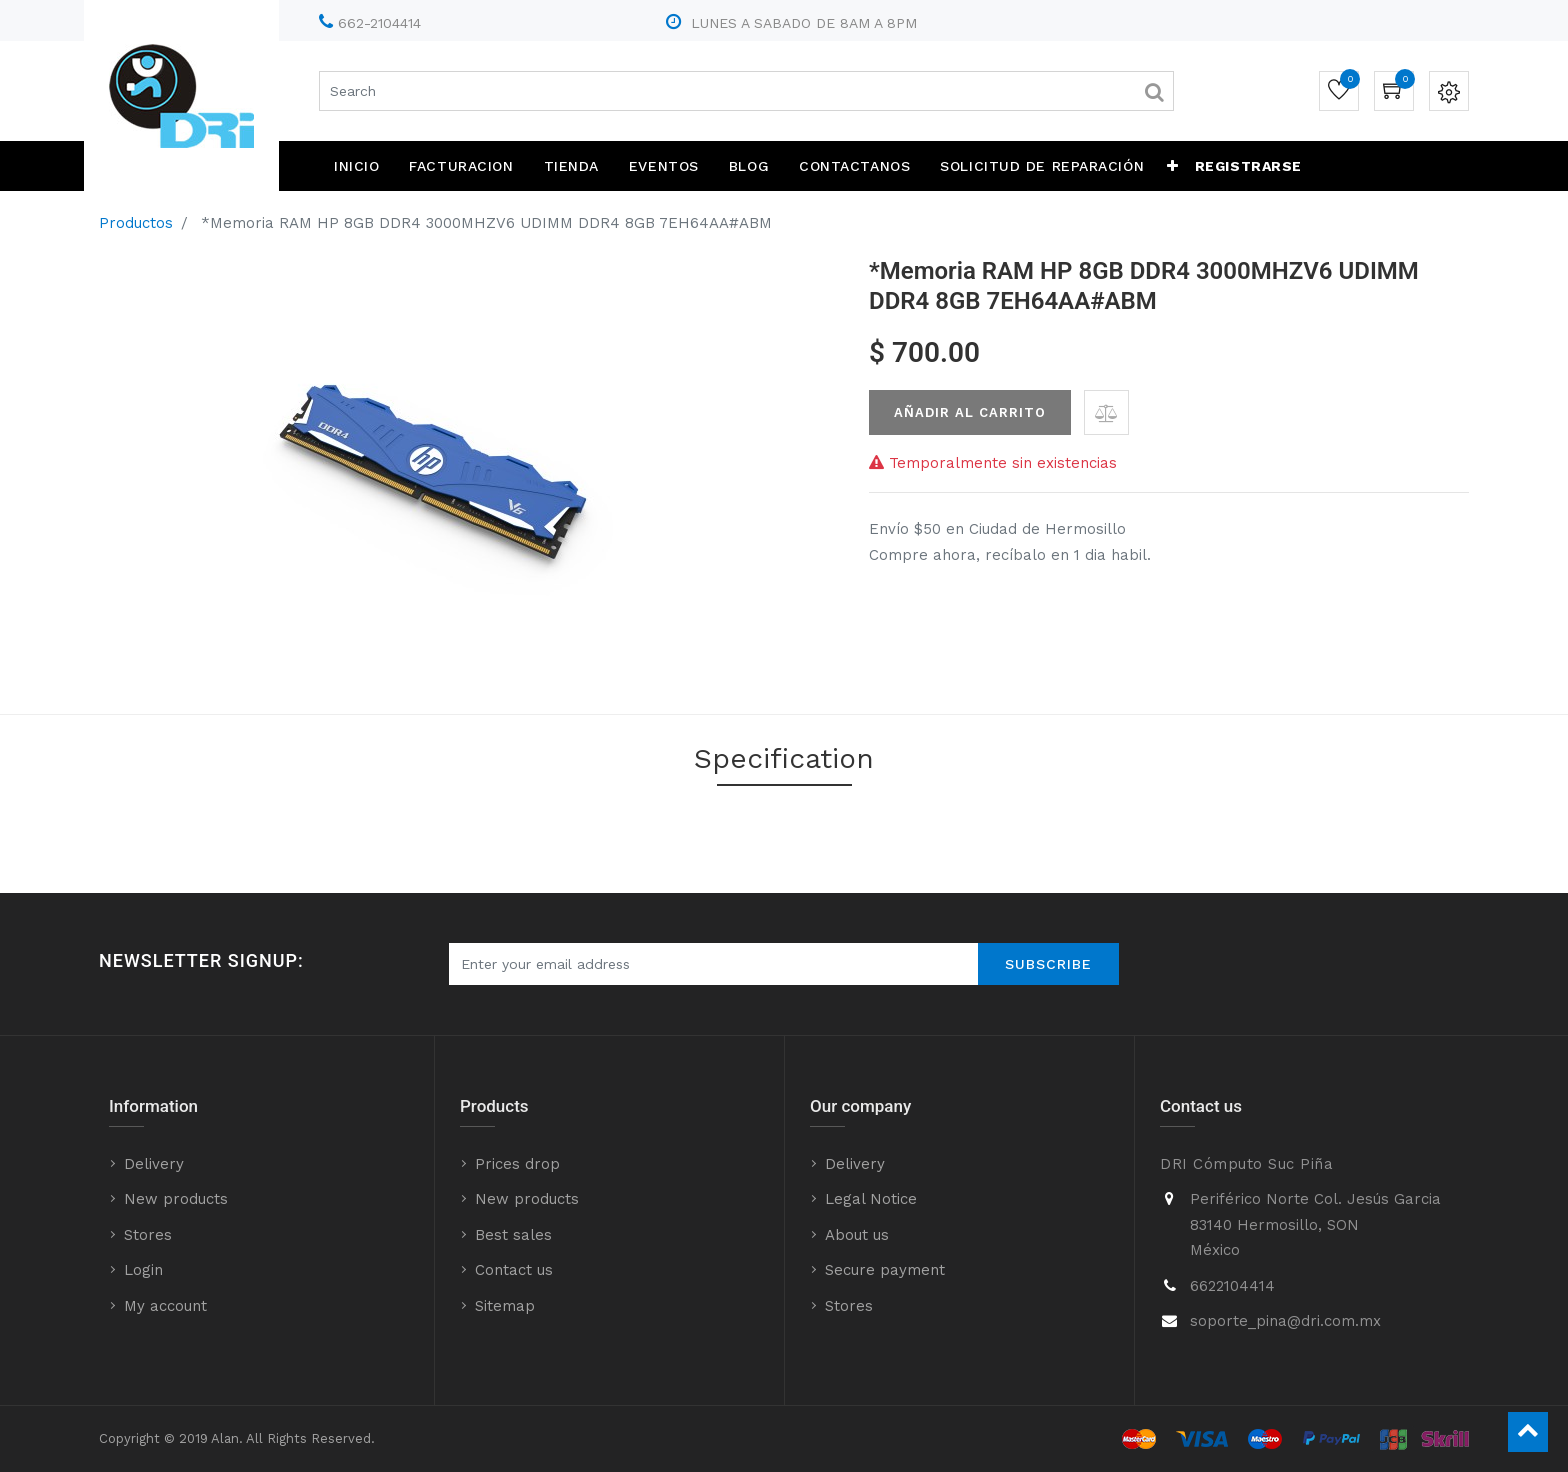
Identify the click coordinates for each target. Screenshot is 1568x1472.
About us (857, 1235)
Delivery (154, 1164)
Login (143, 1270)
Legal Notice (871, 1199)
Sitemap (505, 1306)
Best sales (513, 1235)
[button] (1173, 166)
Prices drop (517, 1164)
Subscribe (1048, 964)
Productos (136, 223)
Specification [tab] (784, 758)
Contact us (514, 1270)
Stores (148, 1235)
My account (165, 1306)
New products (176, 1199)
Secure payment (885, 1270)
